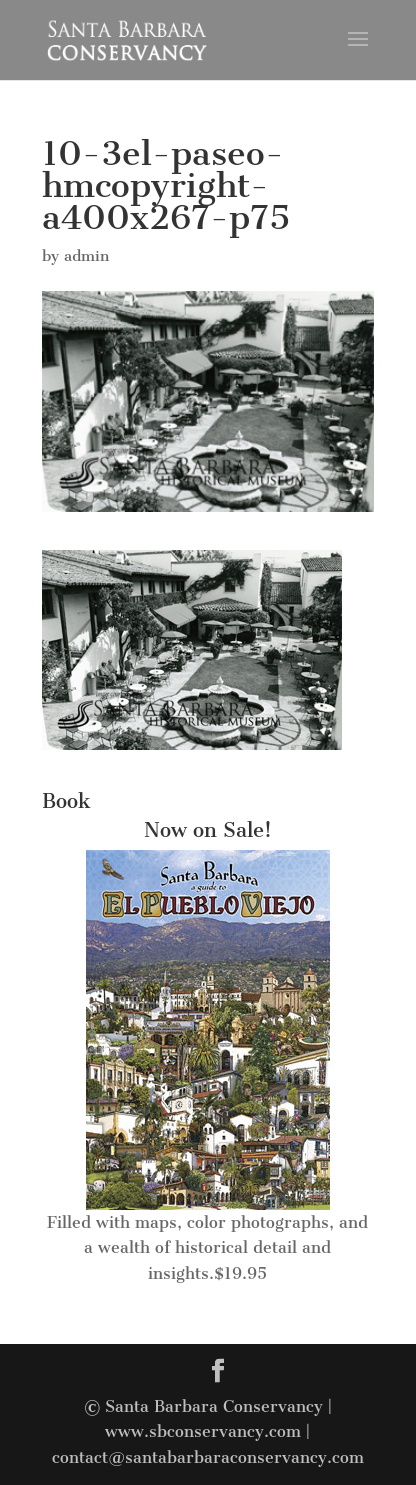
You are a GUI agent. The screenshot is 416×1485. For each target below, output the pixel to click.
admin (86, 256)
